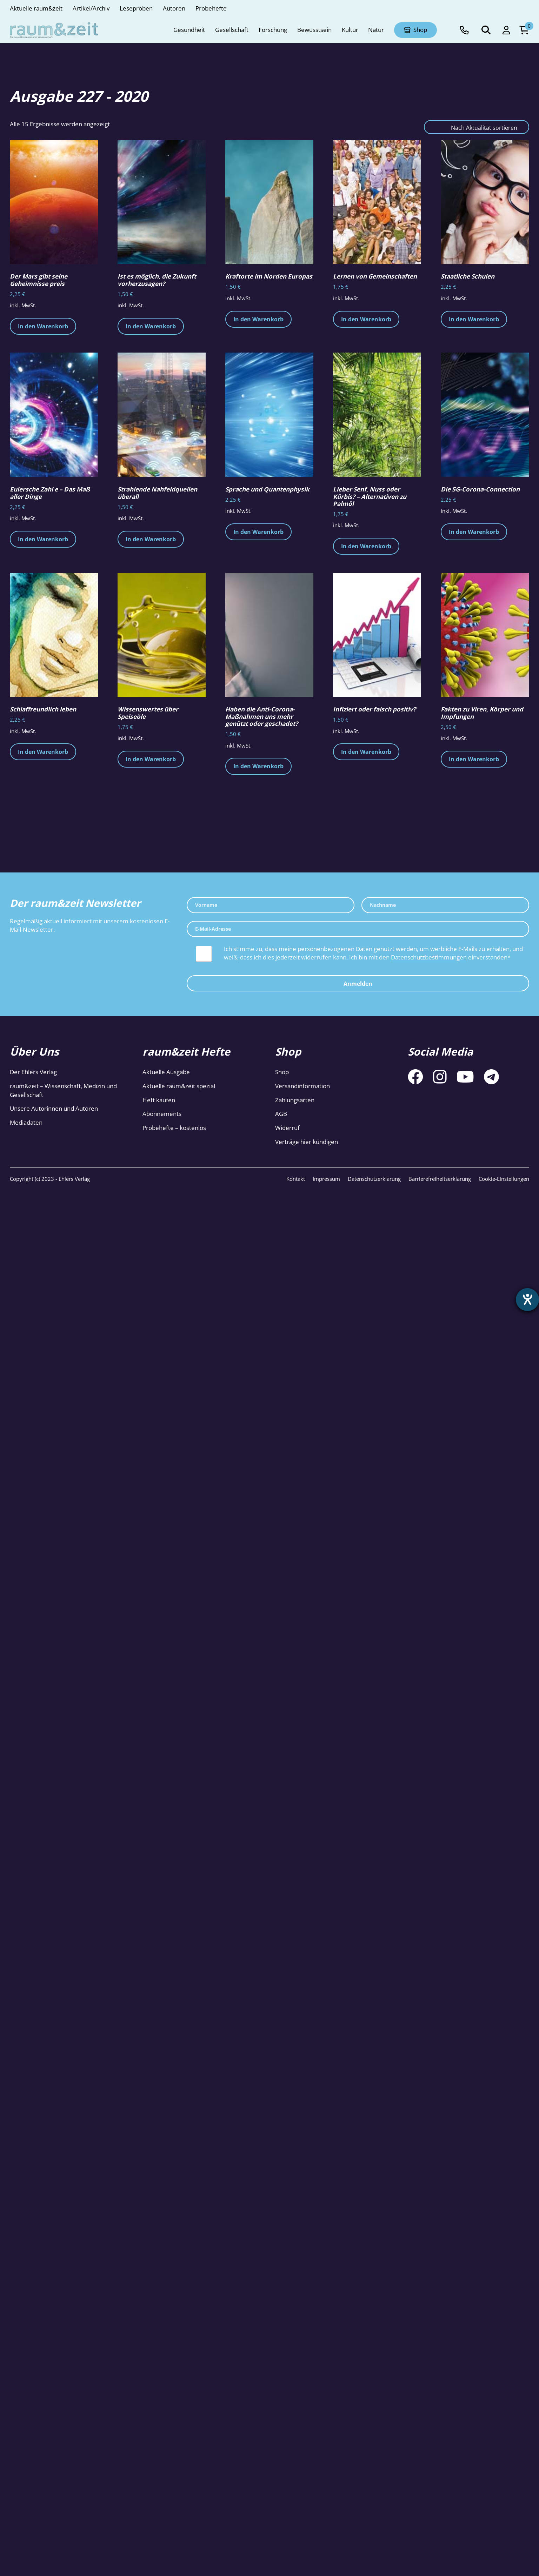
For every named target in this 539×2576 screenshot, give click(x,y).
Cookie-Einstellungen (504, 1178)
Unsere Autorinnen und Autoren (54, 1108)
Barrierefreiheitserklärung (439, 1178)
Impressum (326, 1178)
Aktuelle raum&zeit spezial (178, 1086)
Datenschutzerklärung (374, 1178)
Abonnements (161, 1114)
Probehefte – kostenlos (174, 1128)
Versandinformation (302, 1086)
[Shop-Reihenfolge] (476, 127)
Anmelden (358, 984)
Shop (282, 1072)
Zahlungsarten (294, 1100)
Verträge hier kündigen (306, 1142)
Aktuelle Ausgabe (166, 1072)
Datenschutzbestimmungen (429, 957)
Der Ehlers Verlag (33, 1072)
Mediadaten (26, 1122)
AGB (281, 1114)
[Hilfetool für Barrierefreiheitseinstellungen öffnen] (527, 1299)
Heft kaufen (158, 1100)
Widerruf (287, 1128)
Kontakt (295, 1178)
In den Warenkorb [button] (43, 326)
